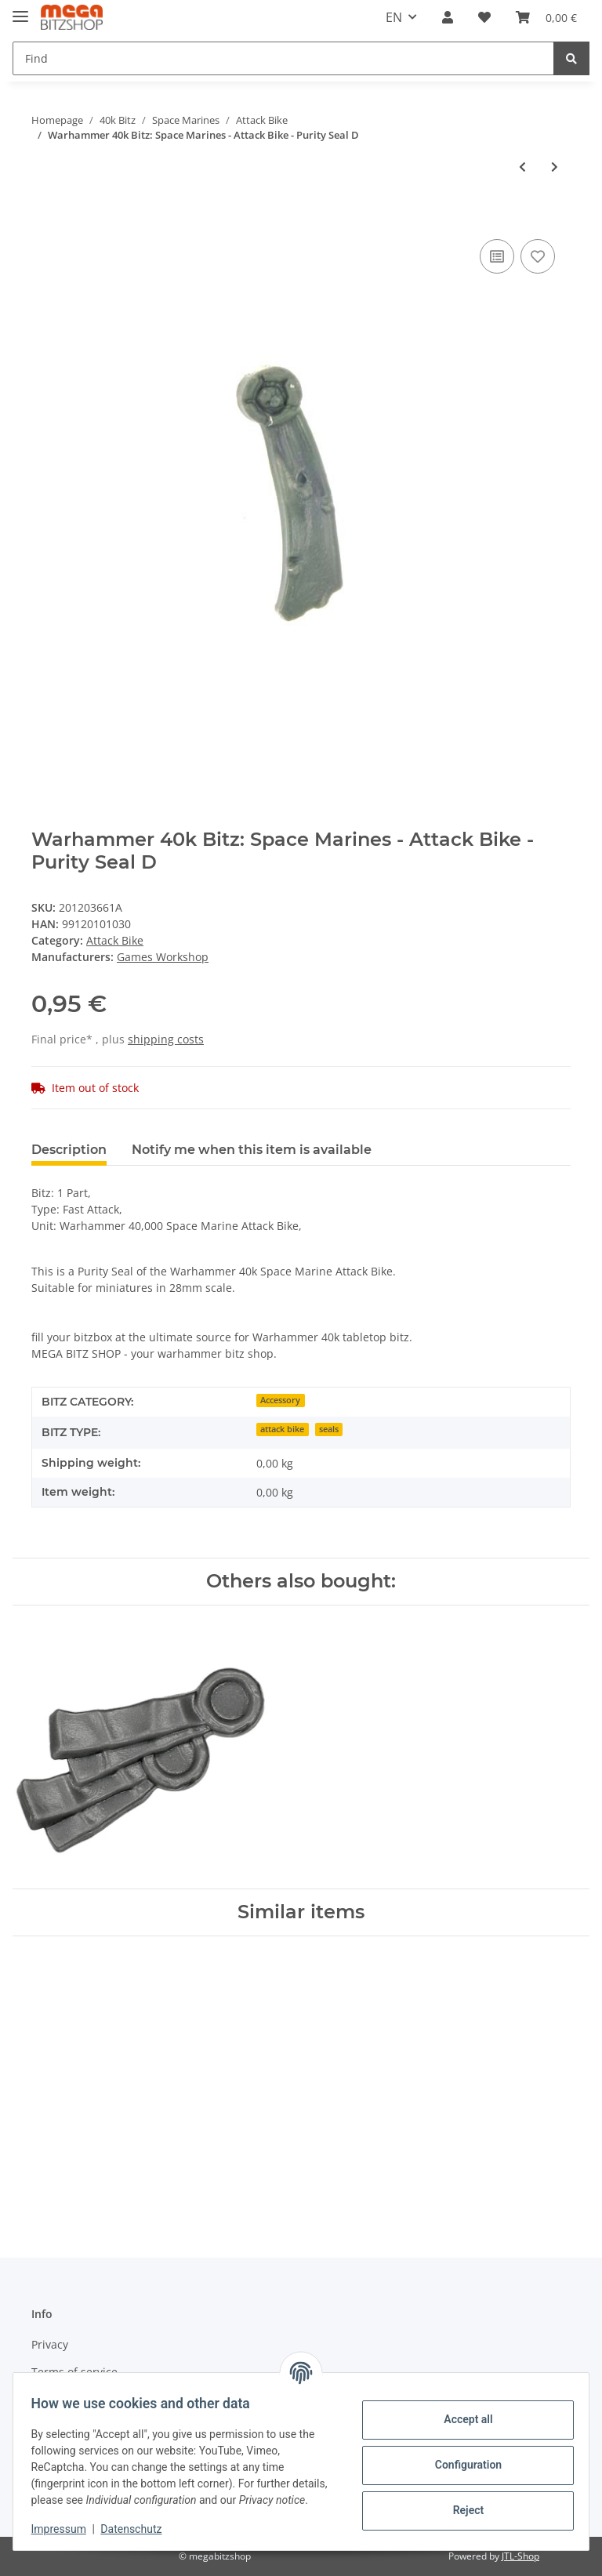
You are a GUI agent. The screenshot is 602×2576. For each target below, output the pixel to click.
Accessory (280, 1400)
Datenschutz (138, 2529)
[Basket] (546, 17)
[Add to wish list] (537, 256)
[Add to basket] (43, 218)
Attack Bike (114, 940)
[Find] (283, 58)
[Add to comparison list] (497, 256)
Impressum (65, 2529)
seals (329, 1429)
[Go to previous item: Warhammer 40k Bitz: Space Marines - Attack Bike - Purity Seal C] (522, 166)
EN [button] (394, 17)
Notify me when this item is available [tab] (252, 1149)
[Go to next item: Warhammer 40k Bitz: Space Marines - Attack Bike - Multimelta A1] (555, 166)
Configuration (460, 2457)
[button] (448, 17)
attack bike (282, 1429)
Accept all (461, 2411)
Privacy (49, 2344)
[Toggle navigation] (20, 10)
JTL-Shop (520, 2556)
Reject (461, 2502)
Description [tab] (69, 1149)
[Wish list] (484, 17)
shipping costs (166, 1039)
